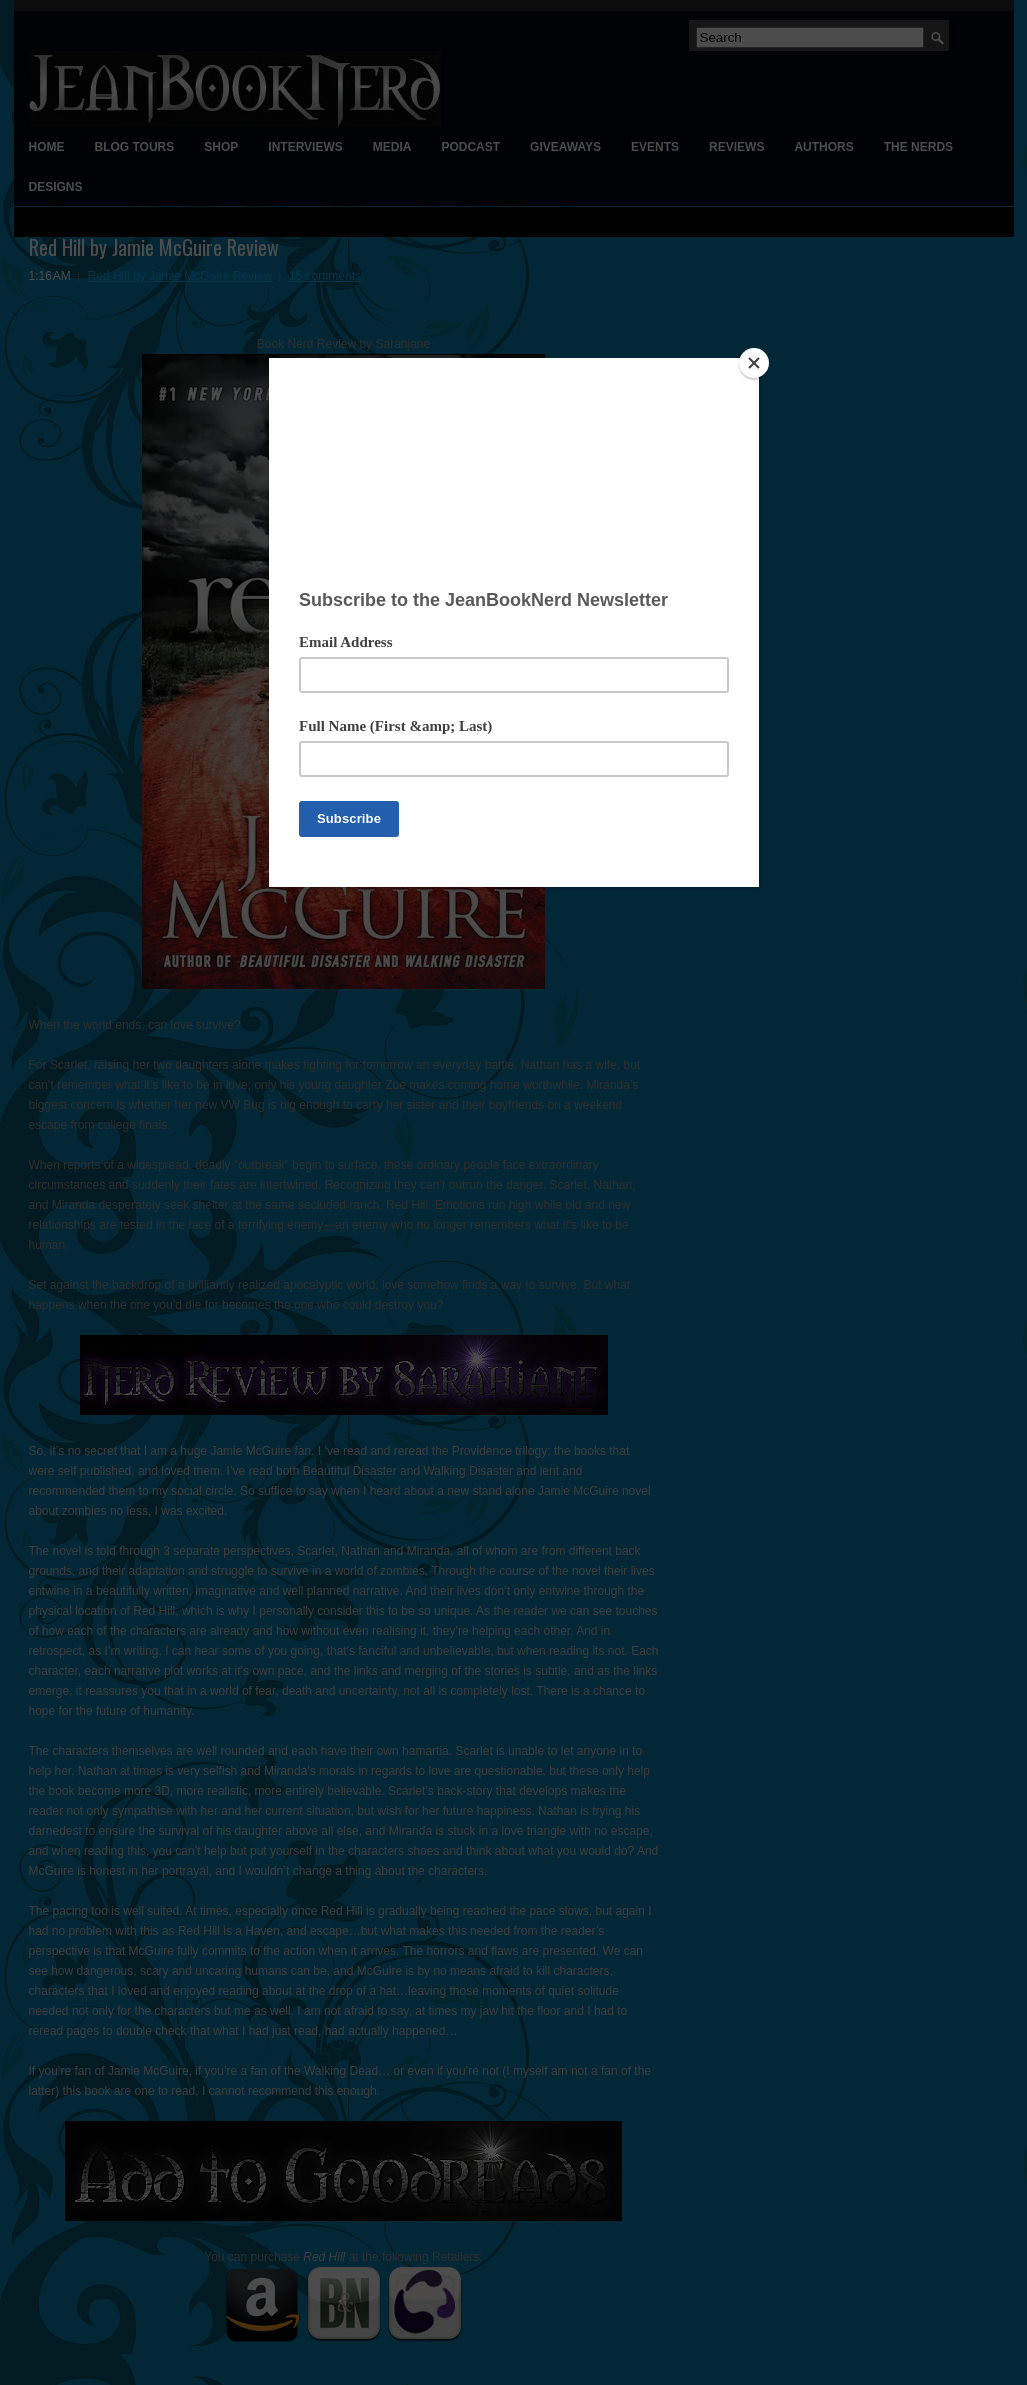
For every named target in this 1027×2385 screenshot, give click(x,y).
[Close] (754, 363)
